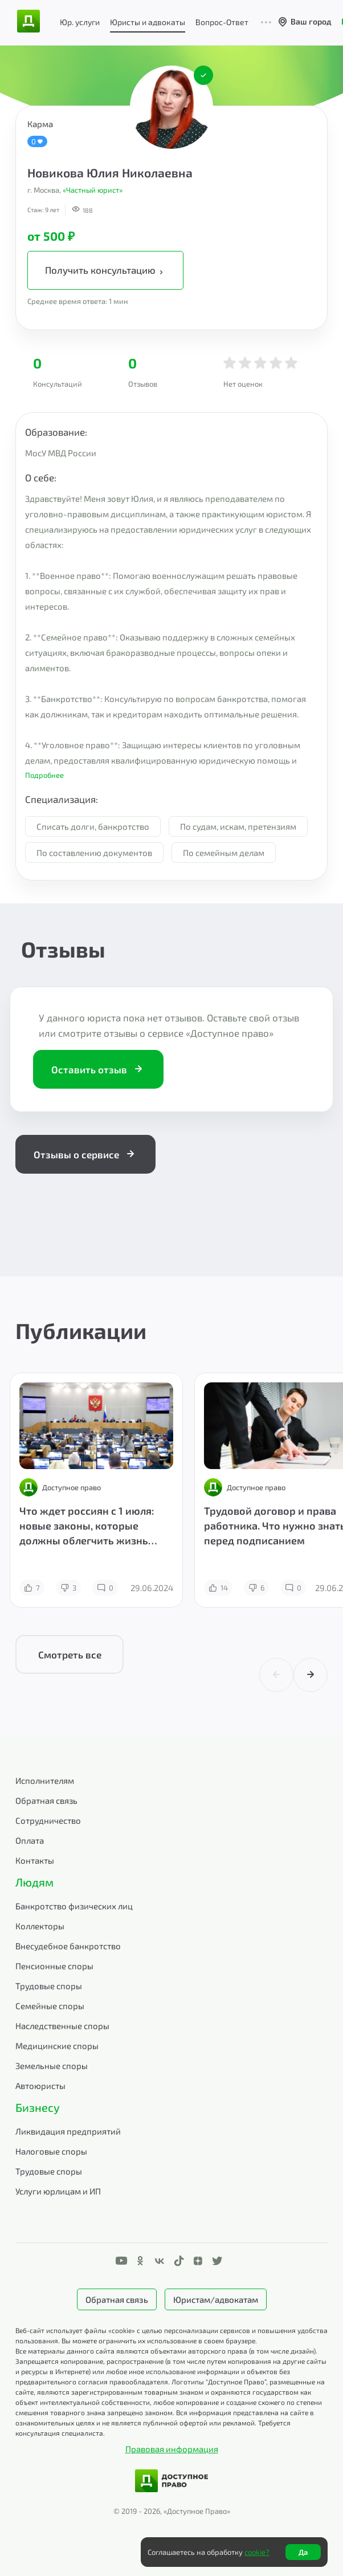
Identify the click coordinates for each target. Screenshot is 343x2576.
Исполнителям (44, 1780)
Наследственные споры (62, 2026)
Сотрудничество (48, 1820)
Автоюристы (40, 2085)
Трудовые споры (48, 1986)
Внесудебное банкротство (68, 1946)
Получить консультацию (105, 270)
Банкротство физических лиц (74, 1906)
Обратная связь (46, 1800)
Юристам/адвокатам (215, 2299)
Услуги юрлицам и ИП (58, 2191)
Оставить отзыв (98, 1069)
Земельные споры (51, 2065)
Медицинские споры (57, 2045)
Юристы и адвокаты (147, 22)
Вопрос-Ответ (221, 22)
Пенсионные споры (54, 1966)
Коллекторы (39, 1926)
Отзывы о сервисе (85, 1154)
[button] (171, 774)
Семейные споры (49, 2006)
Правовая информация (171, 2449)
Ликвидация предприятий (68, 2131)
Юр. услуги (80, 22)
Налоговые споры (51, 2151)
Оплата (29, 1840)
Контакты (34, 1860)
